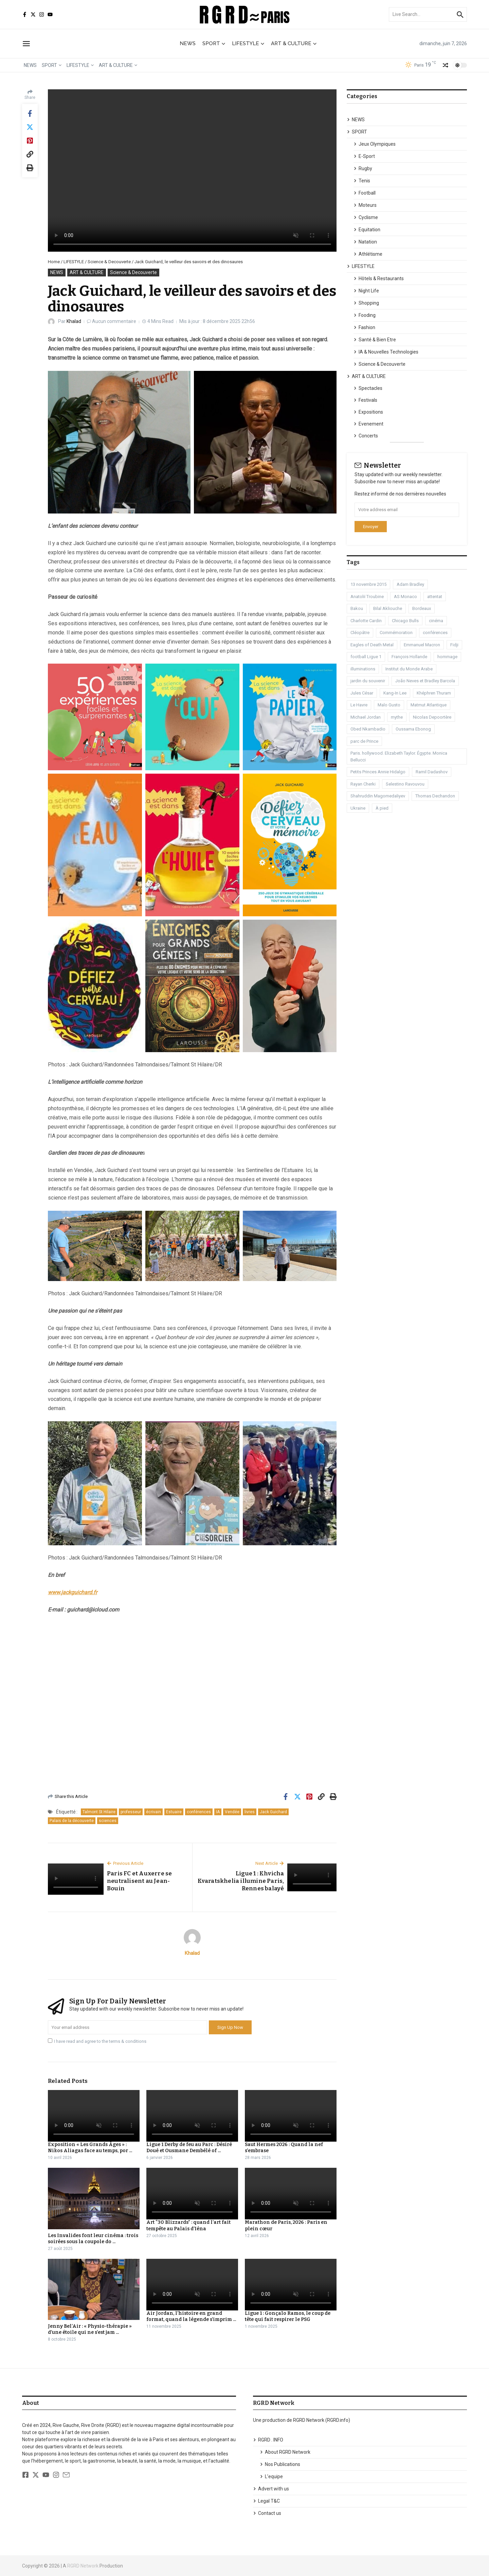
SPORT (213, 43)
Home (54, 261)
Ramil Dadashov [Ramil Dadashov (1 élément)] (432, 771)
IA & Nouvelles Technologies (386, 352)
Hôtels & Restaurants (379, 278)
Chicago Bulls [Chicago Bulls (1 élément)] (405, 620)
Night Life (366, 290)
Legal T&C (266, 2501)
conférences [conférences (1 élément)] (435, 632)
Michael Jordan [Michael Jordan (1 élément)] (365, 717)
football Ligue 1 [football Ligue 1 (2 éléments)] (365, 656)
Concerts (366, 435)
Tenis (362, 180)
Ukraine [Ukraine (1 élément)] (357, 808)
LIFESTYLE (248, 43)
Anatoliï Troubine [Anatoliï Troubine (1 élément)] (367, 596)
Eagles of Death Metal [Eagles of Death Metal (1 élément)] (372, 644)
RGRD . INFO (268, 2440)
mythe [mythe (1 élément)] (397, 717)
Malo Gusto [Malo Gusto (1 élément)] (389, 704)
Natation (365, 242)
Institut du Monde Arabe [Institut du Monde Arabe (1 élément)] (409, 668)
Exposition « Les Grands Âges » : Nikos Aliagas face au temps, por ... (90, 2148)
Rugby (363, 168)
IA (218, 1811)
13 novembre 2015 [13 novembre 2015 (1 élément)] (368, 584)
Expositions (368, 412)
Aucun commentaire (115, 321)
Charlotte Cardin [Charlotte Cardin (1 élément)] (366, 620)
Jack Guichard (273, 1811)
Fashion (364, 327)
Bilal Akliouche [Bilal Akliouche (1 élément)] (387, 608)
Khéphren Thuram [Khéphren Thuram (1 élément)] (434, 693)
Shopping (366, 303)
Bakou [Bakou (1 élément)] (356, 608)
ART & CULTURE (293, 43)
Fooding (365, 315)
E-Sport (364, 156)
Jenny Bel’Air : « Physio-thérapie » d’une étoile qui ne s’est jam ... (90, 2329)
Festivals (365, 400)
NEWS (188, 43)
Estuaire (174, 1811)
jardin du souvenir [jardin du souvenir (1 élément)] (367, 680)
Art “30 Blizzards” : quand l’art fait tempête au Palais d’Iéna (188, 2225)
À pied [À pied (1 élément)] (382, 808)
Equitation (367, 229)
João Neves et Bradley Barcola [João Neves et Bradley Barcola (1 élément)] (425, 680)
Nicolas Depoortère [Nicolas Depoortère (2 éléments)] (432, 717)
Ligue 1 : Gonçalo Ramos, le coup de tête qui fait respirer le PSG (287, 2316)
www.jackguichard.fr (72, 1592)
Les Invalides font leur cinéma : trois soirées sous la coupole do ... (93, 2239)
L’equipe (271, 2476)
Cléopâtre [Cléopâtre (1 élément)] (359, 632)
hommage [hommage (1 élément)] (447, 656)
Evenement (368, 424)
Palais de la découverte (72, 1820)
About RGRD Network (285, 2452)
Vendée (232, 1811)
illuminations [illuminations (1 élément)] (362, 668)
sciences (107, 1820)
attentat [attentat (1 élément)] (434, 596)
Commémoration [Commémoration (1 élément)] (396, 632)
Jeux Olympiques (375, 144)
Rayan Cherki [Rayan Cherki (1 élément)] (363, 784)
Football (365, 193)
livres (249, 1811)
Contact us (267, 2513)
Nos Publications (280, 2464)
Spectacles (368, 388)
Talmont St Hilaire (99, 1811)
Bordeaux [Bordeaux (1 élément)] (421, 608)
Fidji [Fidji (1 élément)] (454, 644)
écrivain (153, 1811)
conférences (199, 1811)
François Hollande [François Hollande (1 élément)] (409, 656)
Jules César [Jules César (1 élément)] (361, 693)
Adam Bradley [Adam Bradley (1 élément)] (410, 584)
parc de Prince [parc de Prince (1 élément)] (364, 741)
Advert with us (271, 2488)
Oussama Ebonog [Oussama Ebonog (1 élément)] (413, 729)
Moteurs (365, 205)
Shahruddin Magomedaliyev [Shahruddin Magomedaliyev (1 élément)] (377, 795)
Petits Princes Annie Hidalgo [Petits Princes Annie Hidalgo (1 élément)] (377, 771)
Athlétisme (368, 254)
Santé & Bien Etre (375, 339)
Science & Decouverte (109, 261)
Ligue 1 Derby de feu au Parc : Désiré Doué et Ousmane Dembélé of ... (189, 2148)
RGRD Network (82, 2566)
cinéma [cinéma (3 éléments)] (436, 620)
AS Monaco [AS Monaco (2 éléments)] (405, 596)
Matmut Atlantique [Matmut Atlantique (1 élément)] (429, 704)
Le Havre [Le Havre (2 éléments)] (358, 704)
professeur (131, 1811)
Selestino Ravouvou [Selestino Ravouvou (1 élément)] (405, 784)
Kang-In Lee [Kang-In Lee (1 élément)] (394, 693)
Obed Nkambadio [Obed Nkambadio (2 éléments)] (367, 729)
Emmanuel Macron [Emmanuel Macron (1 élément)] (422, 644)
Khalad (74, 321)
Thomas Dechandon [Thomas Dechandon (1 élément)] (435, 795)
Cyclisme (366, 217)
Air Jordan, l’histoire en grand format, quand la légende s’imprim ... (191, 2316)
